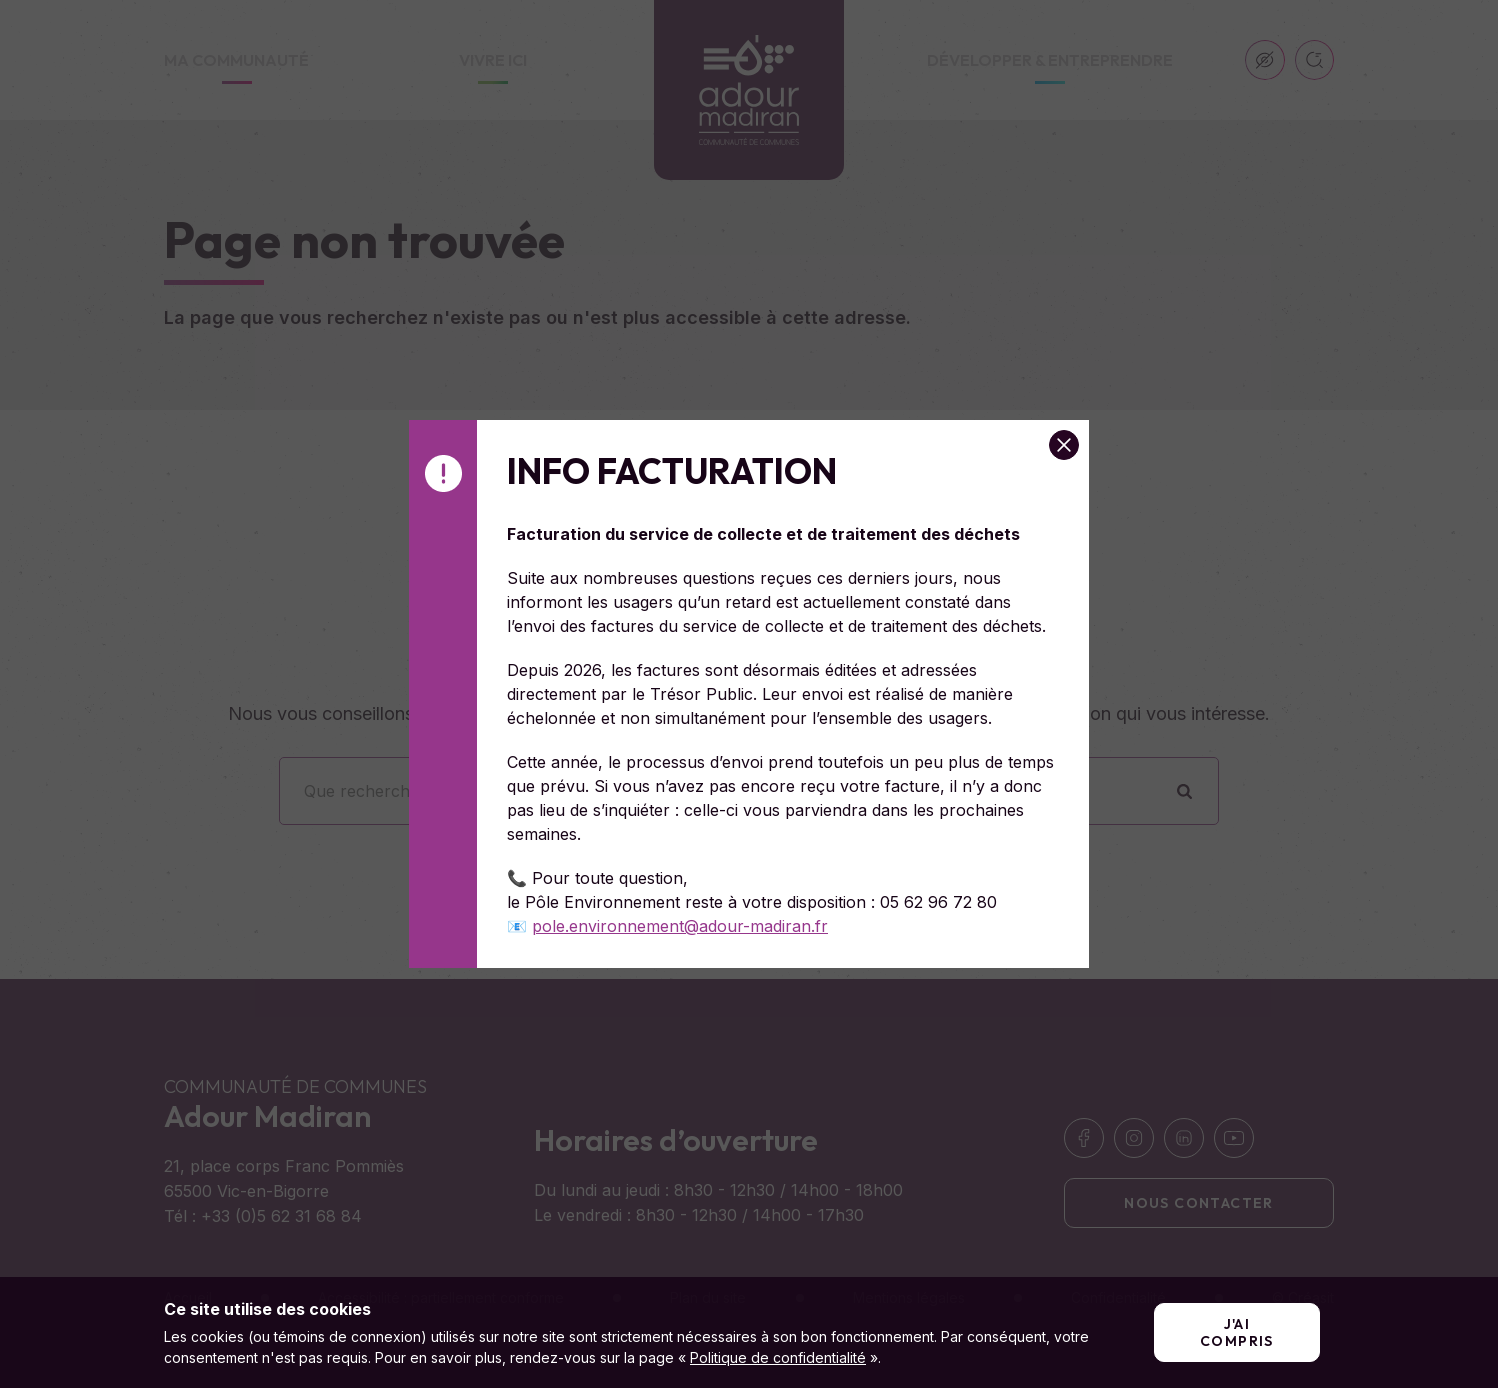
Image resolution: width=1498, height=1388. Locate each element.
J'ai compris (1237, 1332)
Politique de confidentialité (778, 1357)
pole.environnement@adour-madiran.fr (680, 926)
